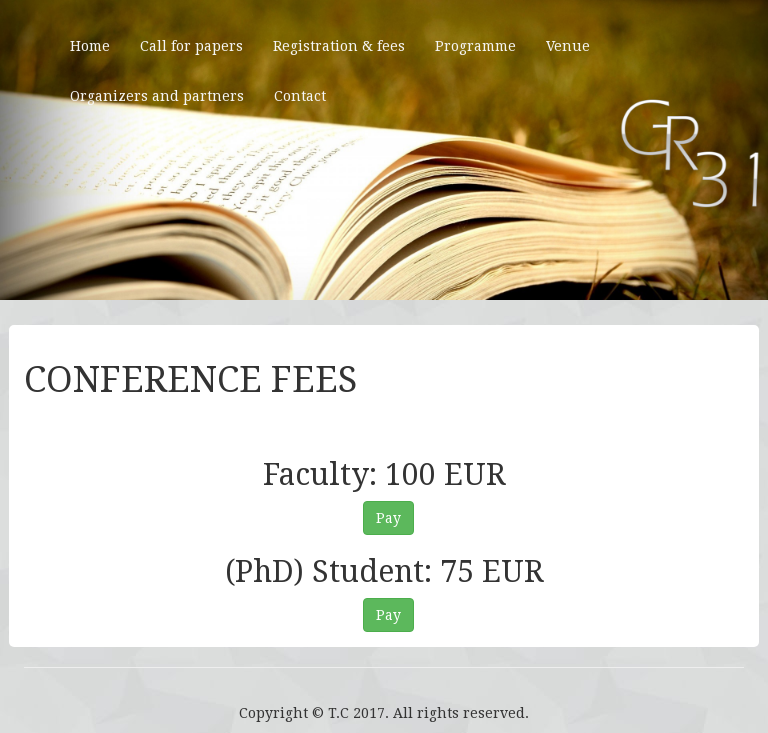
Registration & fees (339, 46)
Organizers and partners (157, 96)
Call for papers (191, 46)
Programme (475, 46)
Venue (568, 46)
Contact (300, 96)
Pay (388, 518)
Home (90, 46)
